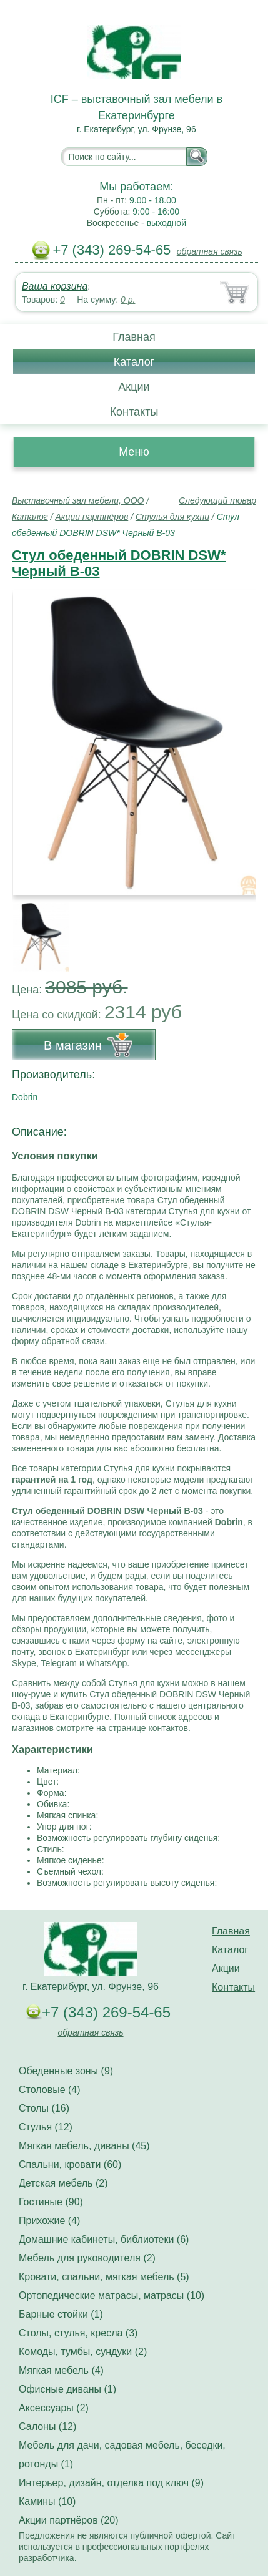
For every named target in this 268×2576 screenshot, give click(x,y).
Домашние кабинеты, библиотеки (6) (104, 2239)
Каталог (134, 362)
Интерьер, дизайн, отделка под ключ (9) (111, 2482)
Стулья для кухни (172, 517)
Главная (134, 337)
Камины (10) (47, 2501)
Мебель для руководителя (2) (87, 2258)
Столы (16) (44, 2108)
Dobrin (24, 1097)
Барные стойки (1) (61, 2314)
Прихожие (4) (49, 2220)
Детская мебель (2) (63, 2183)
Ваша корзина (54, 286)
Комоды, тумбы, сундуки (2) (83, 2351)
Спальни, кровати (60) (70, 2164)
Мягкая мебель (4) (61, 2370)
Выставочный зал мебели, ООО (78, 500)
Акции (133, 387)
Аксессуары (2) (54, 2408)
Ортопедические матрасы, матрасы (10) (111, 2295)
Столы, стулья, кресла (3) (78, 2333)
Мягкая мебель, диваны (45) (84, 2145)
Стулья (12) (45, 2127)
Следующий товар (217, 500)
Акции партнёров (91, 517)
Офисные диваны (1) (67, 2389)
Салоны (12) (47, 2426)
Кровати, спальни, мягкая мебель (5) (104, 2276)
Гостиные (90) (51, 2202)
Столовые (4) (50, 2089)
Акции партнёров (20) (69, 2520)
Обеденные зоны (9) (66, 2071)
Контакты (134, 412)
